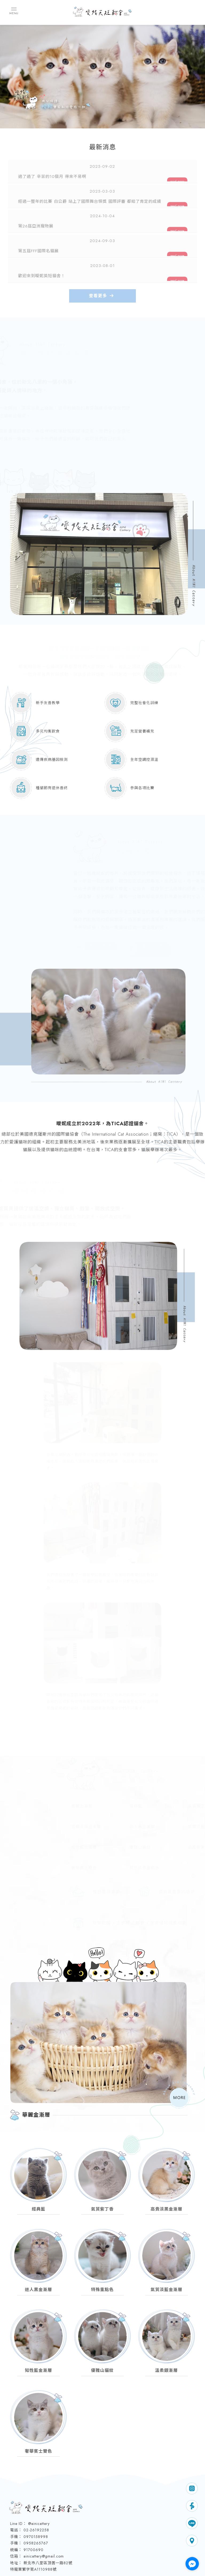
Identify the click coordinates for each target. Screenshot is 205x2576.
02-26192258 (36, 2473)
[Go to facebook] (192, 2563)
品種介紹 (132, 2541)
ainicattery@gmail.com (43, 2499)
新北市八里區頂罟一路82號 (47, 2506)
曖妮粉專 (92, 2548)
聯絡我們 (132, 2548)
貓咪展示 (72, 2548)
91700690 (33, 2492)
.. (121, 2565)
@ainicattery (39, 2466)
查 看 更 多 (98, 894)
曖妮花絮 (112, 2548)
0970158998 (35, 2479)
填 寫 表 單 (150, 894)
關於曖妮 (92, 2541)
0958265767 (35, 2486)
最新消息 (72, 2541)
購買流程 (112, 2541)
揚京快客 (82, 2565)
